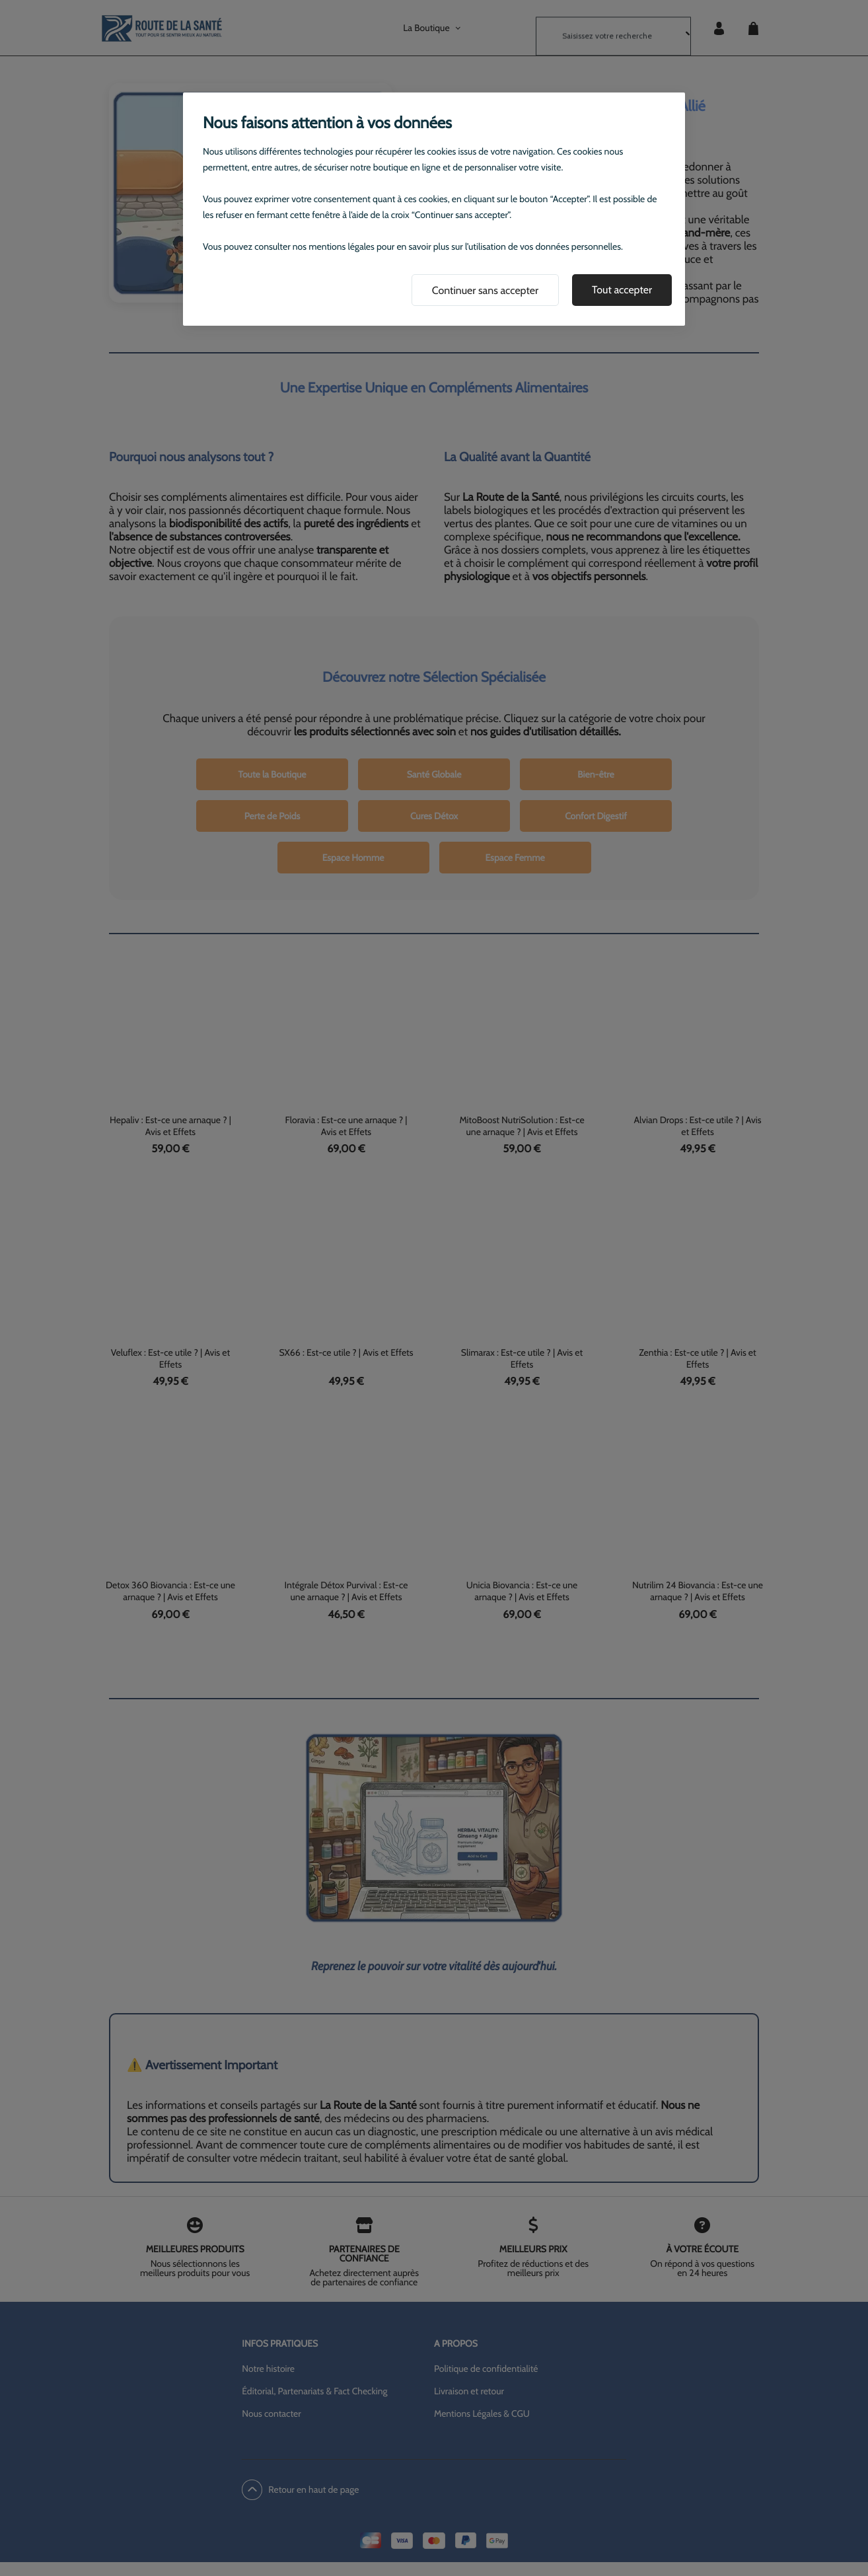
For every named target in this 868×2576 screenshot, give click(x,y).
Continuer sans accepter (485, 290)
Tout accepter (622, 289)
